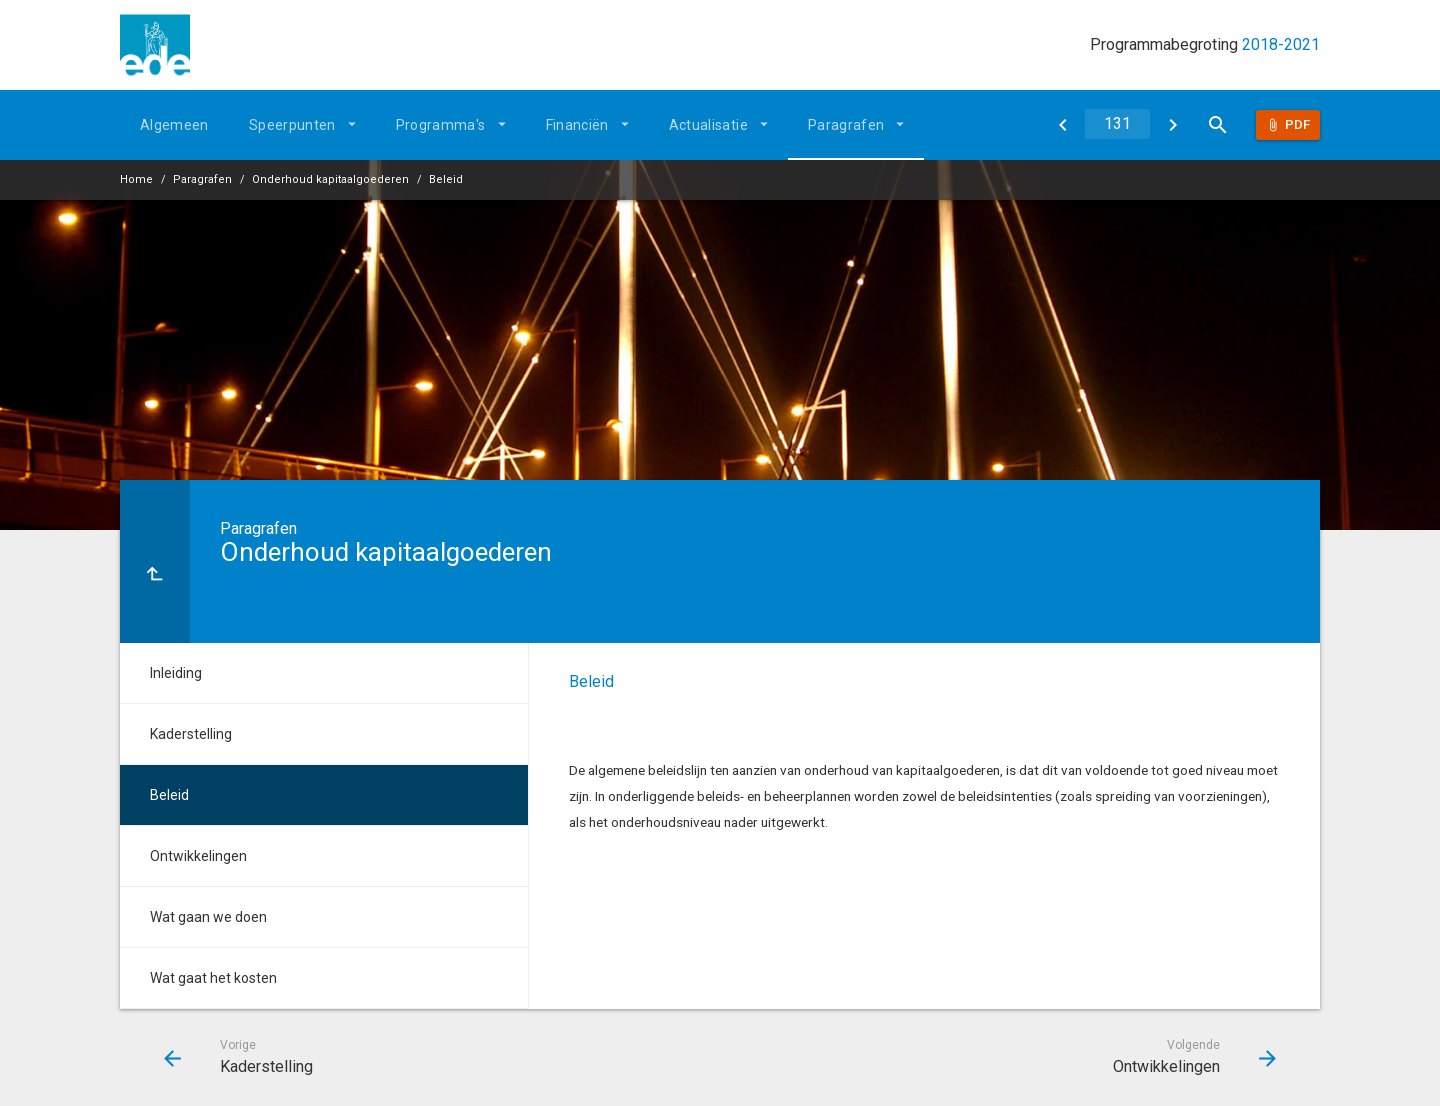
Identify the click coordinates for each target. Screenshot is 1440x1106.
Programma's (441, 125)
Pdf (1297, 124)
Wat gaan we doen (208, 917)
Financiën (577, 125)
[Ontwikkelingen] (1172, 125)
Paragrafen (846, 125)
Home (136, 179)
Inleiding (176, 673)
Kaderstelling (191, 734)
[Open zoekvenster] (1217, 125)
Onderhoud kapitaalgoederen (330, 179)
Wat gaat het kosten (213, 978)
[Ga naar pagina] (1117, 124)
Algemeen (174, 125)
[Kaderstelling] (1062, 125)
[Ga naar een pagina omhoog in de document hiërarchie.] (155, 561)
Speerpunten (292, 125)
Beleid (446, 179)
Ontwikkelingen (198, 856)
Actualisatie (708, 125)
